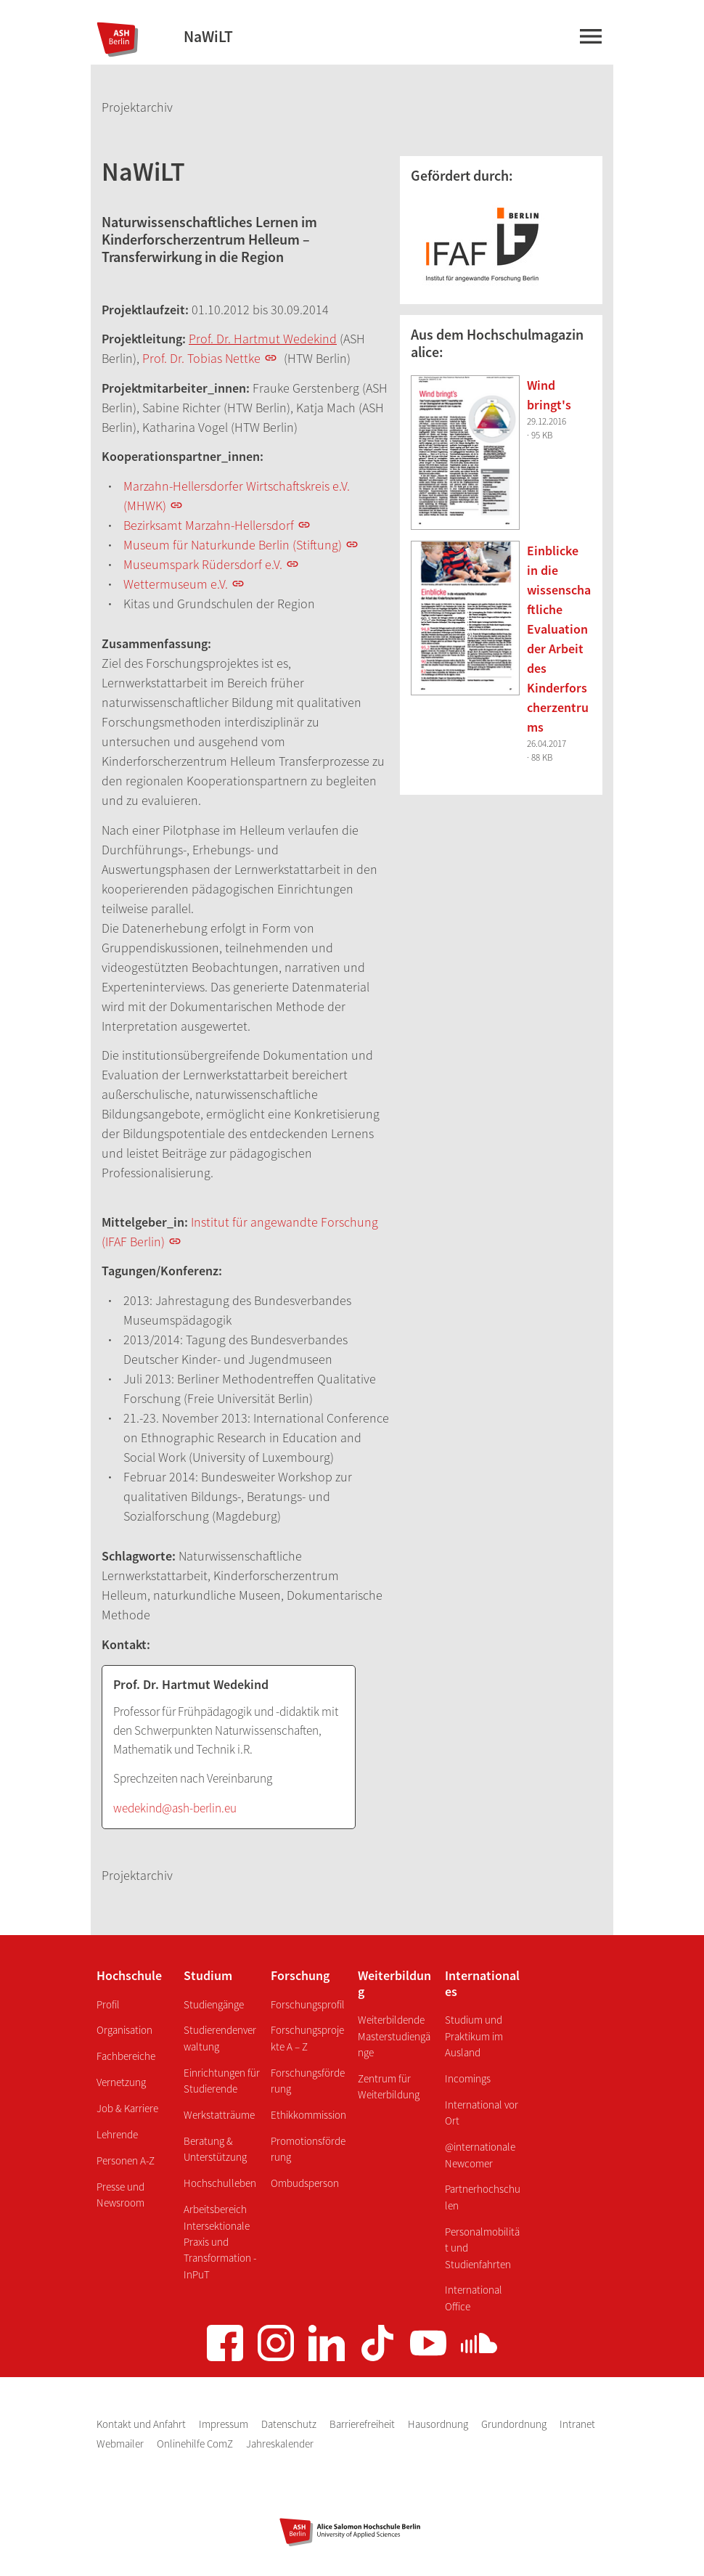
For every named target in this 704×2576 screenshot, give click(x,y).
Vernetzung (121, 2082)
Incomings (468, 2078)
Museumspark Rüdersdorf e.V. (202, 564)
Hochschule (129, 1975)
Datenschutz (290, 2424)
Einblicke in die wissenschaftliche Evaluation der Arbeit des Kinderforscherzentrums (559, 638)
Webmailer (121, 2443)
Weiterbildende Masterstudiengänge (394, 2036)
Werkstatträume (219, 2115)
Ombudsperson (305, 2183)
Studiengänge (214, 2004)
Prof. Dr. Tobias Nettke (201, 358)
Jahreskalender (280, 2443)
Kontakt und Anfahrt (142, 2424)
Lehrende (117, 2134)
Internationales (482, 1983)
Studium (208, 1975)
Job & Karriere (127, 2108)
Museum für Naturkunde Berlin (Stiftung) (232, 544)
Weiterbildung (394, 1983)
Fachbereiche (126, 2056)
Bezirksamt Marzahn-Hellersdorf (208, 525)
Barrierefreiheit (363, 2424)
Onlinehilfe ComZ (196, 2443)
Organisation (124, 2030)
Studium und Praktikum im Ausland (474, 2036)
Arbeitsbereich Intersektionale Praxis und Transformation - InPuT (220, 2241)
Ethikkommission (308, 2115)
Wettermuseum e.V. (175, 584)
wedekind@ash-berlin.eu (175, 1808)
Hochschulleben (220, 2183)
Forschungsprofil (308, 2004)
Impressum (224, 2424)
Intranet (577, 2424)
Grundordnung (515, 2424)
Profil (108, 2004)
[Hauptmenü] (590, 39)
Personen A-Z (126, 2160)
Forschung (300, 1975)
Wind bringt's (549, 395)
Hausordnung (439, 2424)
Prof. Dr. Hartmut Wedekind (263, 338)
